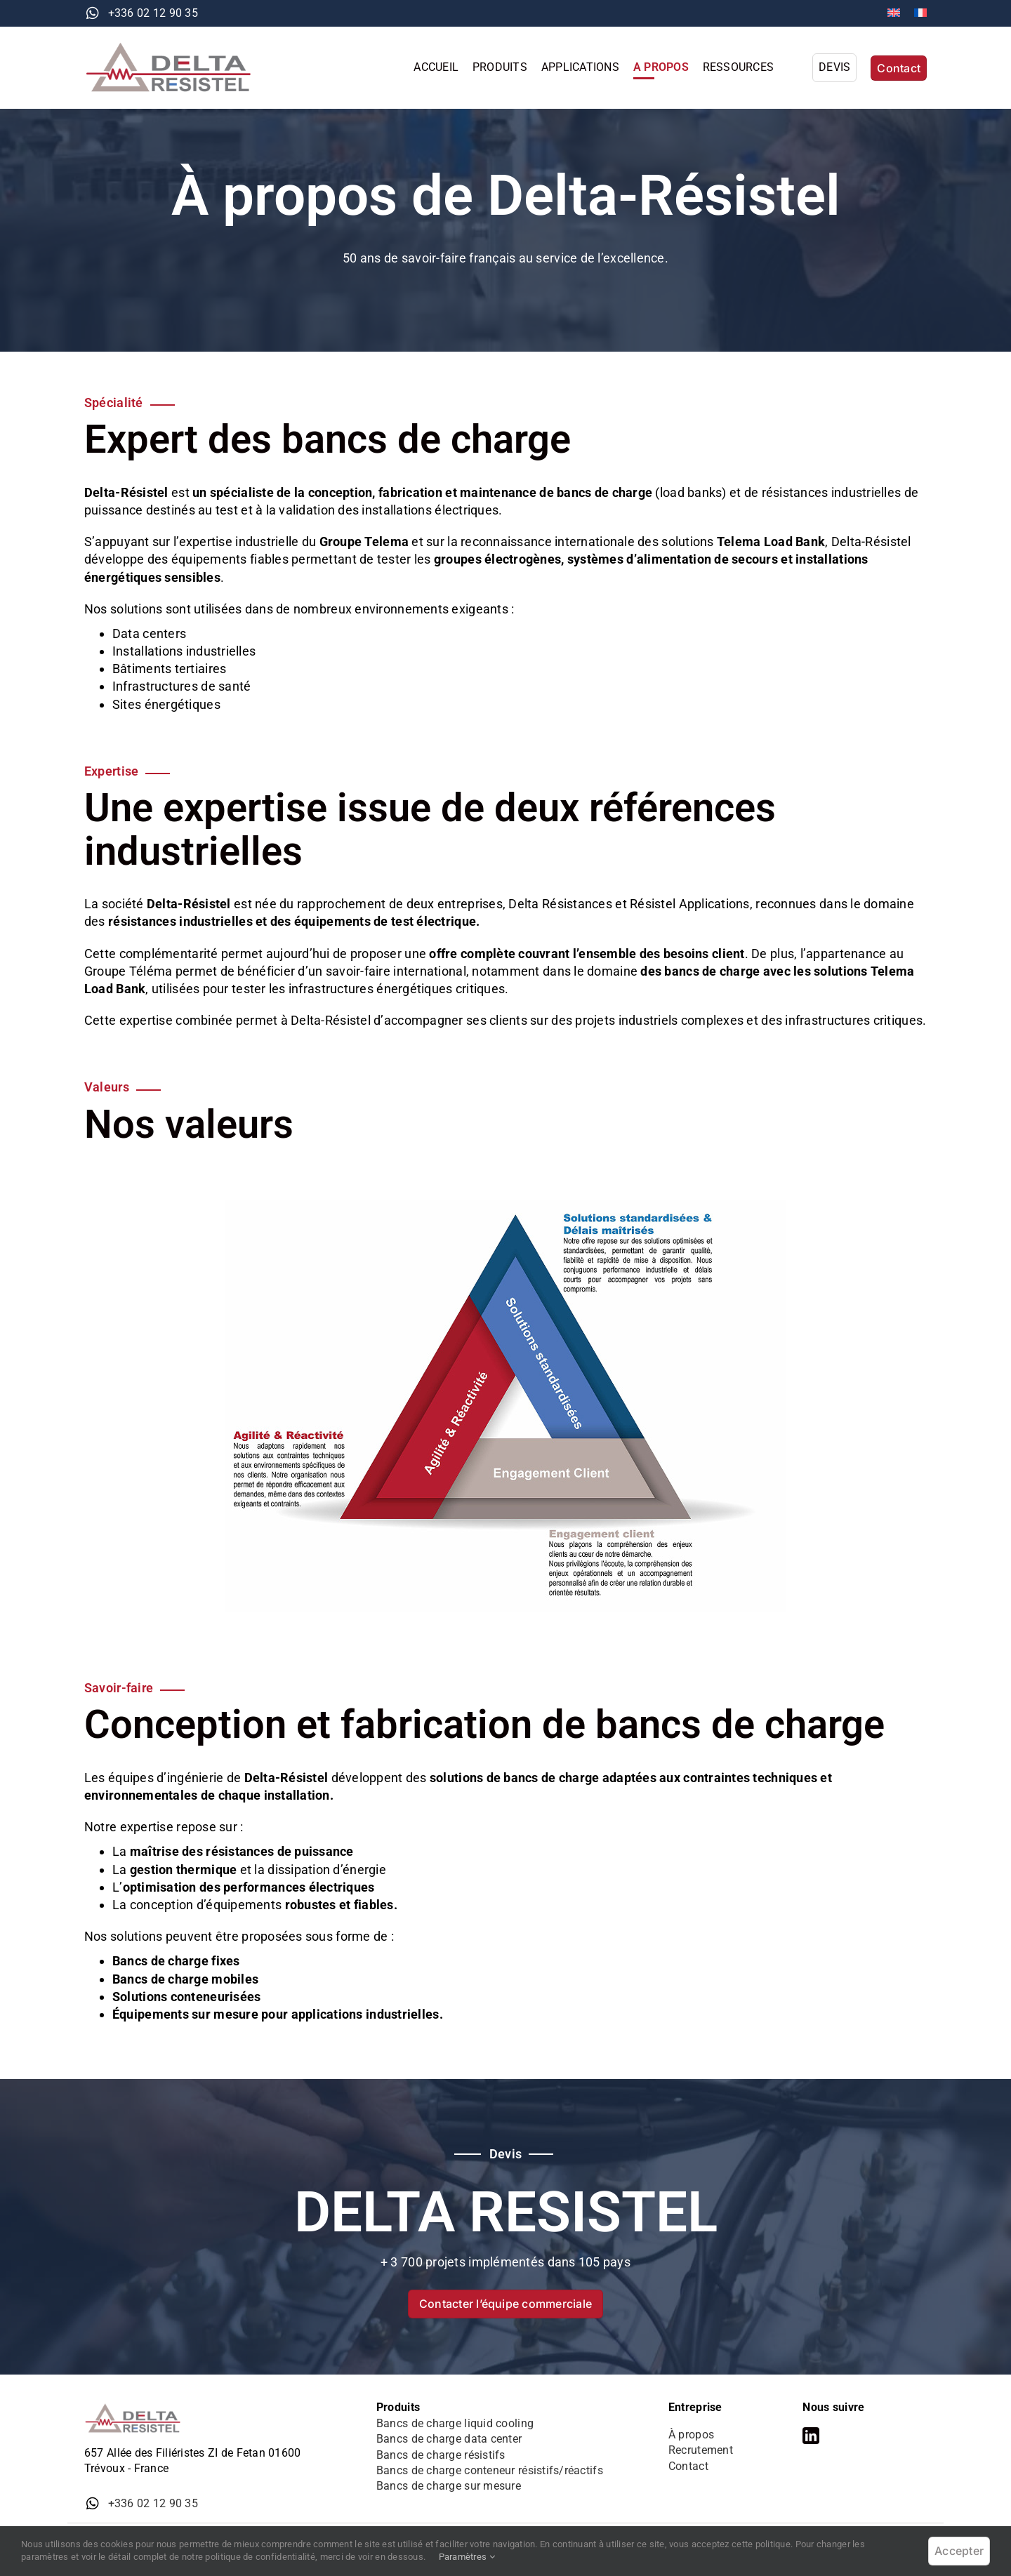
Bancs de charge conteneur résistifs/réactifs (489, 2470)
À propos (691, 2434)
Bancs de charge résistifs (440, 2455)
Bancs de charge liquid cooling (455, 2423)
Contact (688, 2466)
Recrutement (700, 2450)
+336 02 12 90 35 (153, 13)
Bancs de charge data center (449, 2438)
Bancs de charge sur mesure (448, 2485)
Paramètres (467, 2556)
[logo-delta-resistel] (175, 46)
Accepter (959, 2551)
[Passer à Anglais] (893, 13)
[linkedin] (810, 2435)
